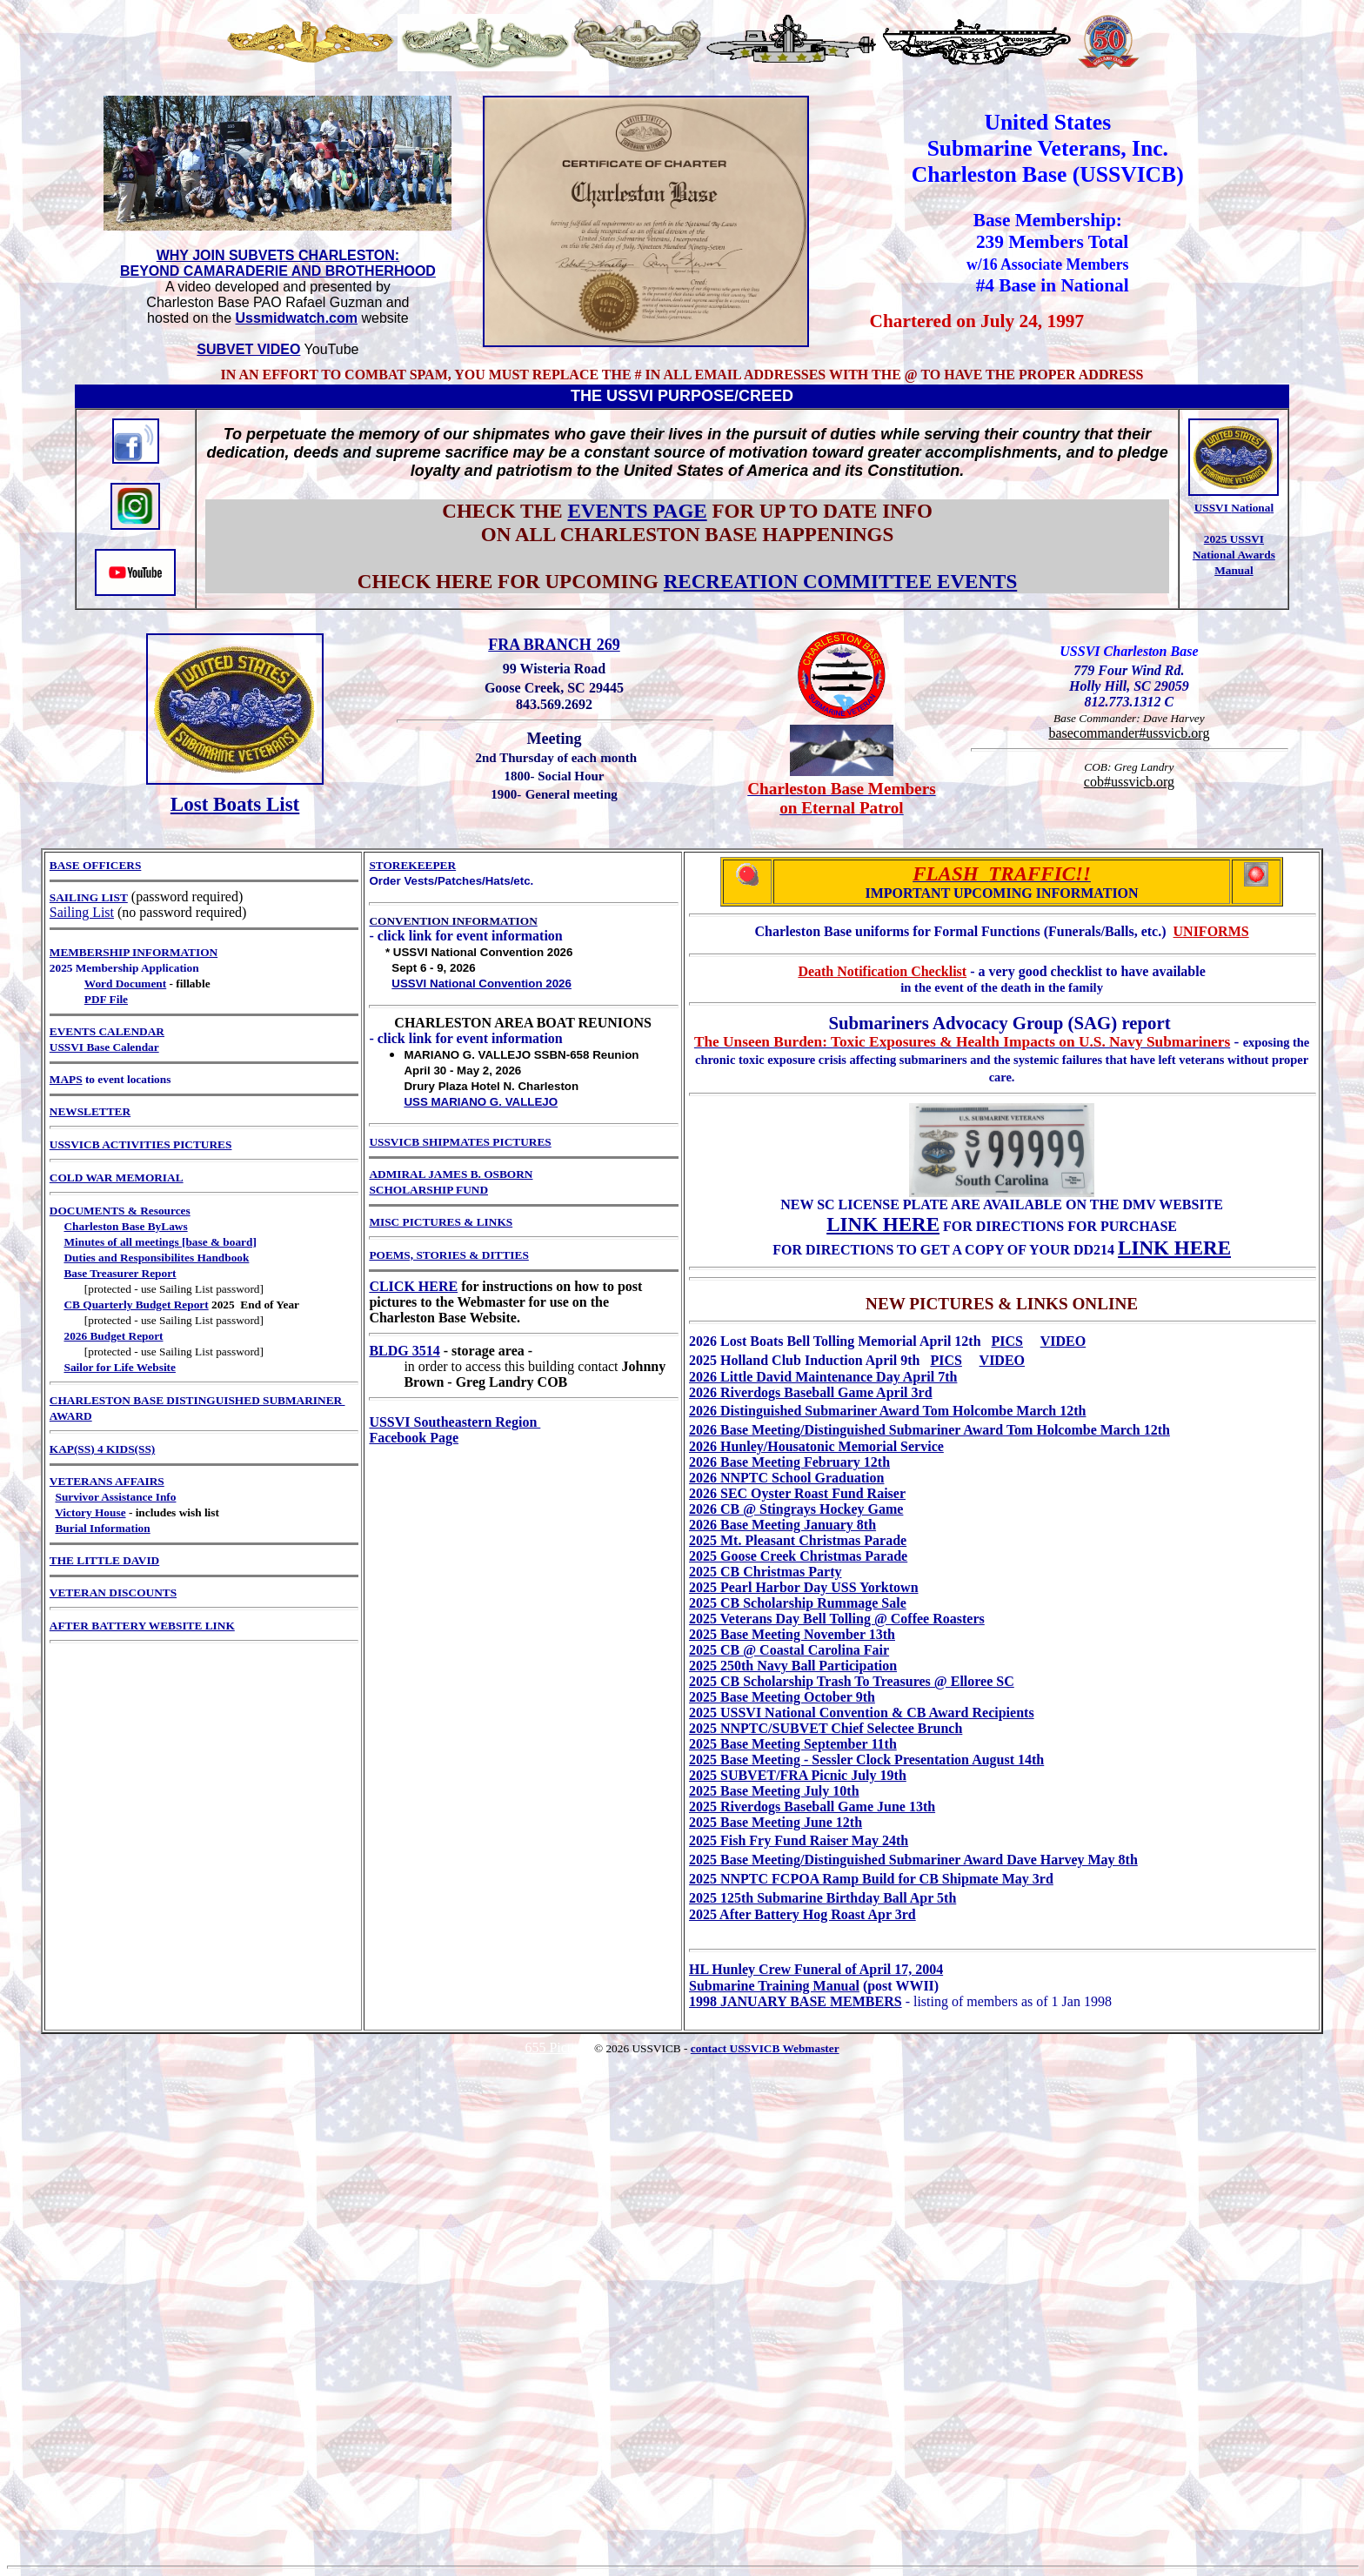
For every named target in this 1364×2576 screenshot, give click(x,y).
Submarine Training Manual (774, 1985)
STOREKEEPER (412, 865)
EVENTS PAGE (636, 510)
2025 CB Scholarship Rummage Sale (797, 1603)
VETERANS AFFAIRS (107, 1481)
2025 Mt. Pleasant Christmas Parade (797, 1540)
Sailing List (82, 912)
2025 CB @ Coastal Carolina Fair (789, 1650)
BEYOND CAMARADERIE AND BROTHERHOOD (278, 271)
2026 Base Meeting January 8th (782, 1524)
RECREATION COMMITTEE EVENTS (841, 581)
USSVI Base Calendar (104, 1047)
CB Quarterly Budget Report (136, 1304)
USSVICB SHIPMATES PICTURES (460, 1141)
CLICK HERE (413, 1286)
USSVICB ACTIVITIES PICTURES (141, 1144)
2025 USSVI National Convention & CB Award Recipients (861, 1712)
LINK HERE (882, 1224)
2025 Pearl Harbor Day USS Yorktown (804, 1587)
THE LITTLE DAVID (104, 1560)
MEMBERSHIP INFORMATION (133, 952)
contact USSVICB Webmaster (765, 2048)
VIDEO (1063, 1341)
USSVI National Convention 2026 (481, 983)
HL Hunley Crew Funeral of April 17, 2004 (816, 1969)
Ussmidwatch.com (297, 318)
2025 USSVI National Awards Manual (1234, 554)
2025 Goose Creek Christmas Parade (798, 1556)
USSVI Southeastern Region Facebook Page (454, 1430)
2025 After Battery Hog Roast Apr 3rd (802, 1914)
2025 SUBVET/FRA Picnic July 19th (797, 1775)
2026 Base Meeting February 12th (789, 1462)
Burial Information (102, 1528)
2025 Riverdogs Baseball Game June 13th (812, 1806)
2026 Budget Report (113, 1335)
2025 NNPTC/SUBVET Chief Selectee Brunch (825, 1728)
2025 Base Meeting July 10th (774, 1790)
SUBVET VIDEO (248, 349)
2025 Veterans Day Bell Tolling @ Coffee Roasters (837, 1618)
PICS (1007, 1341)
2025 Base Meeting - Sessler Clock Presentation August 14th (866, 1759)
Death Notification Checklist (882, 971)
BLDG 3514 (404, 1350)
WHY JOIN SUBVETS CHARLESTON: (278, 255)
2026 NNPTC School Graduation (786, 1477)
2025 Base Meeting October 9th (782, 1696)
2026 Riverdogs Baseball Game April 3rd (811, 1392)
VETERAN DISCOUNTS (113, 1592)
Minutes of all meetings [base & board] (160, 1241)
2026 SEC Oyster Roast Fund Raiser (797, 1493)
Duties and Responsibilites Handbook (156, 1257)
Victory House (90, 1512)
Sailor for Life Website (119, 1367)
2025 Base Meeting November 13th (792, 1634)
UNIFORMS (1211, 931)
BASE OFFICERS (96, 865)
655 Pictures (559, 2047)
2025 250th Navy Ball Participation (793, 1665)
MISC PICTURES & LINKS (440, 1221)
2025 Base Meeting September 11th (793, 1743)
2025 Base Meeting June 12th (775, 1822)
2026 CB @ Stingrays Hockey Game (796, 1509)
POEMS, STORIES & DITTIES (448, 1254)
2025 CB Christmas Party (765, 1571)
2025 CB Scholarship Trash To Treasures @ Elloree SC (851, 1681)
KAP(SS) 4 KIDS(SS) (102, 1448)
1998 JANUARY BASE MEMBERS (795, 2001)
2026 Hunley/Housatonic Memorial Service (816, 1446)
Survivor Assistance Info (115, 1496)
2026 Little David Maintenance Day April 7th (823, 1376)
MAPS (66, 1079)
